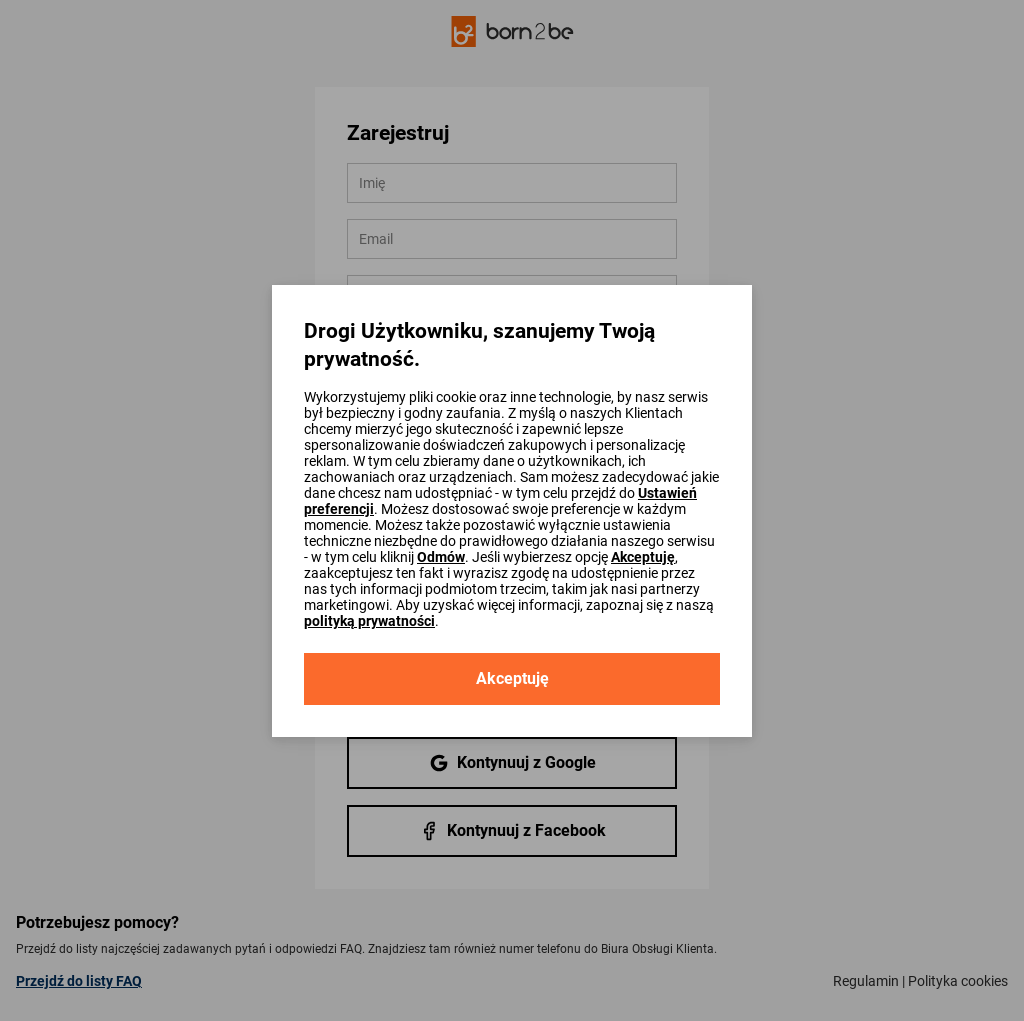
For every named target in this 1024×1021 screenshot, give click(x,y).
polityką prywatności (369, 621)
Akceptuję (643, 557)
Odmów (441, 557)
